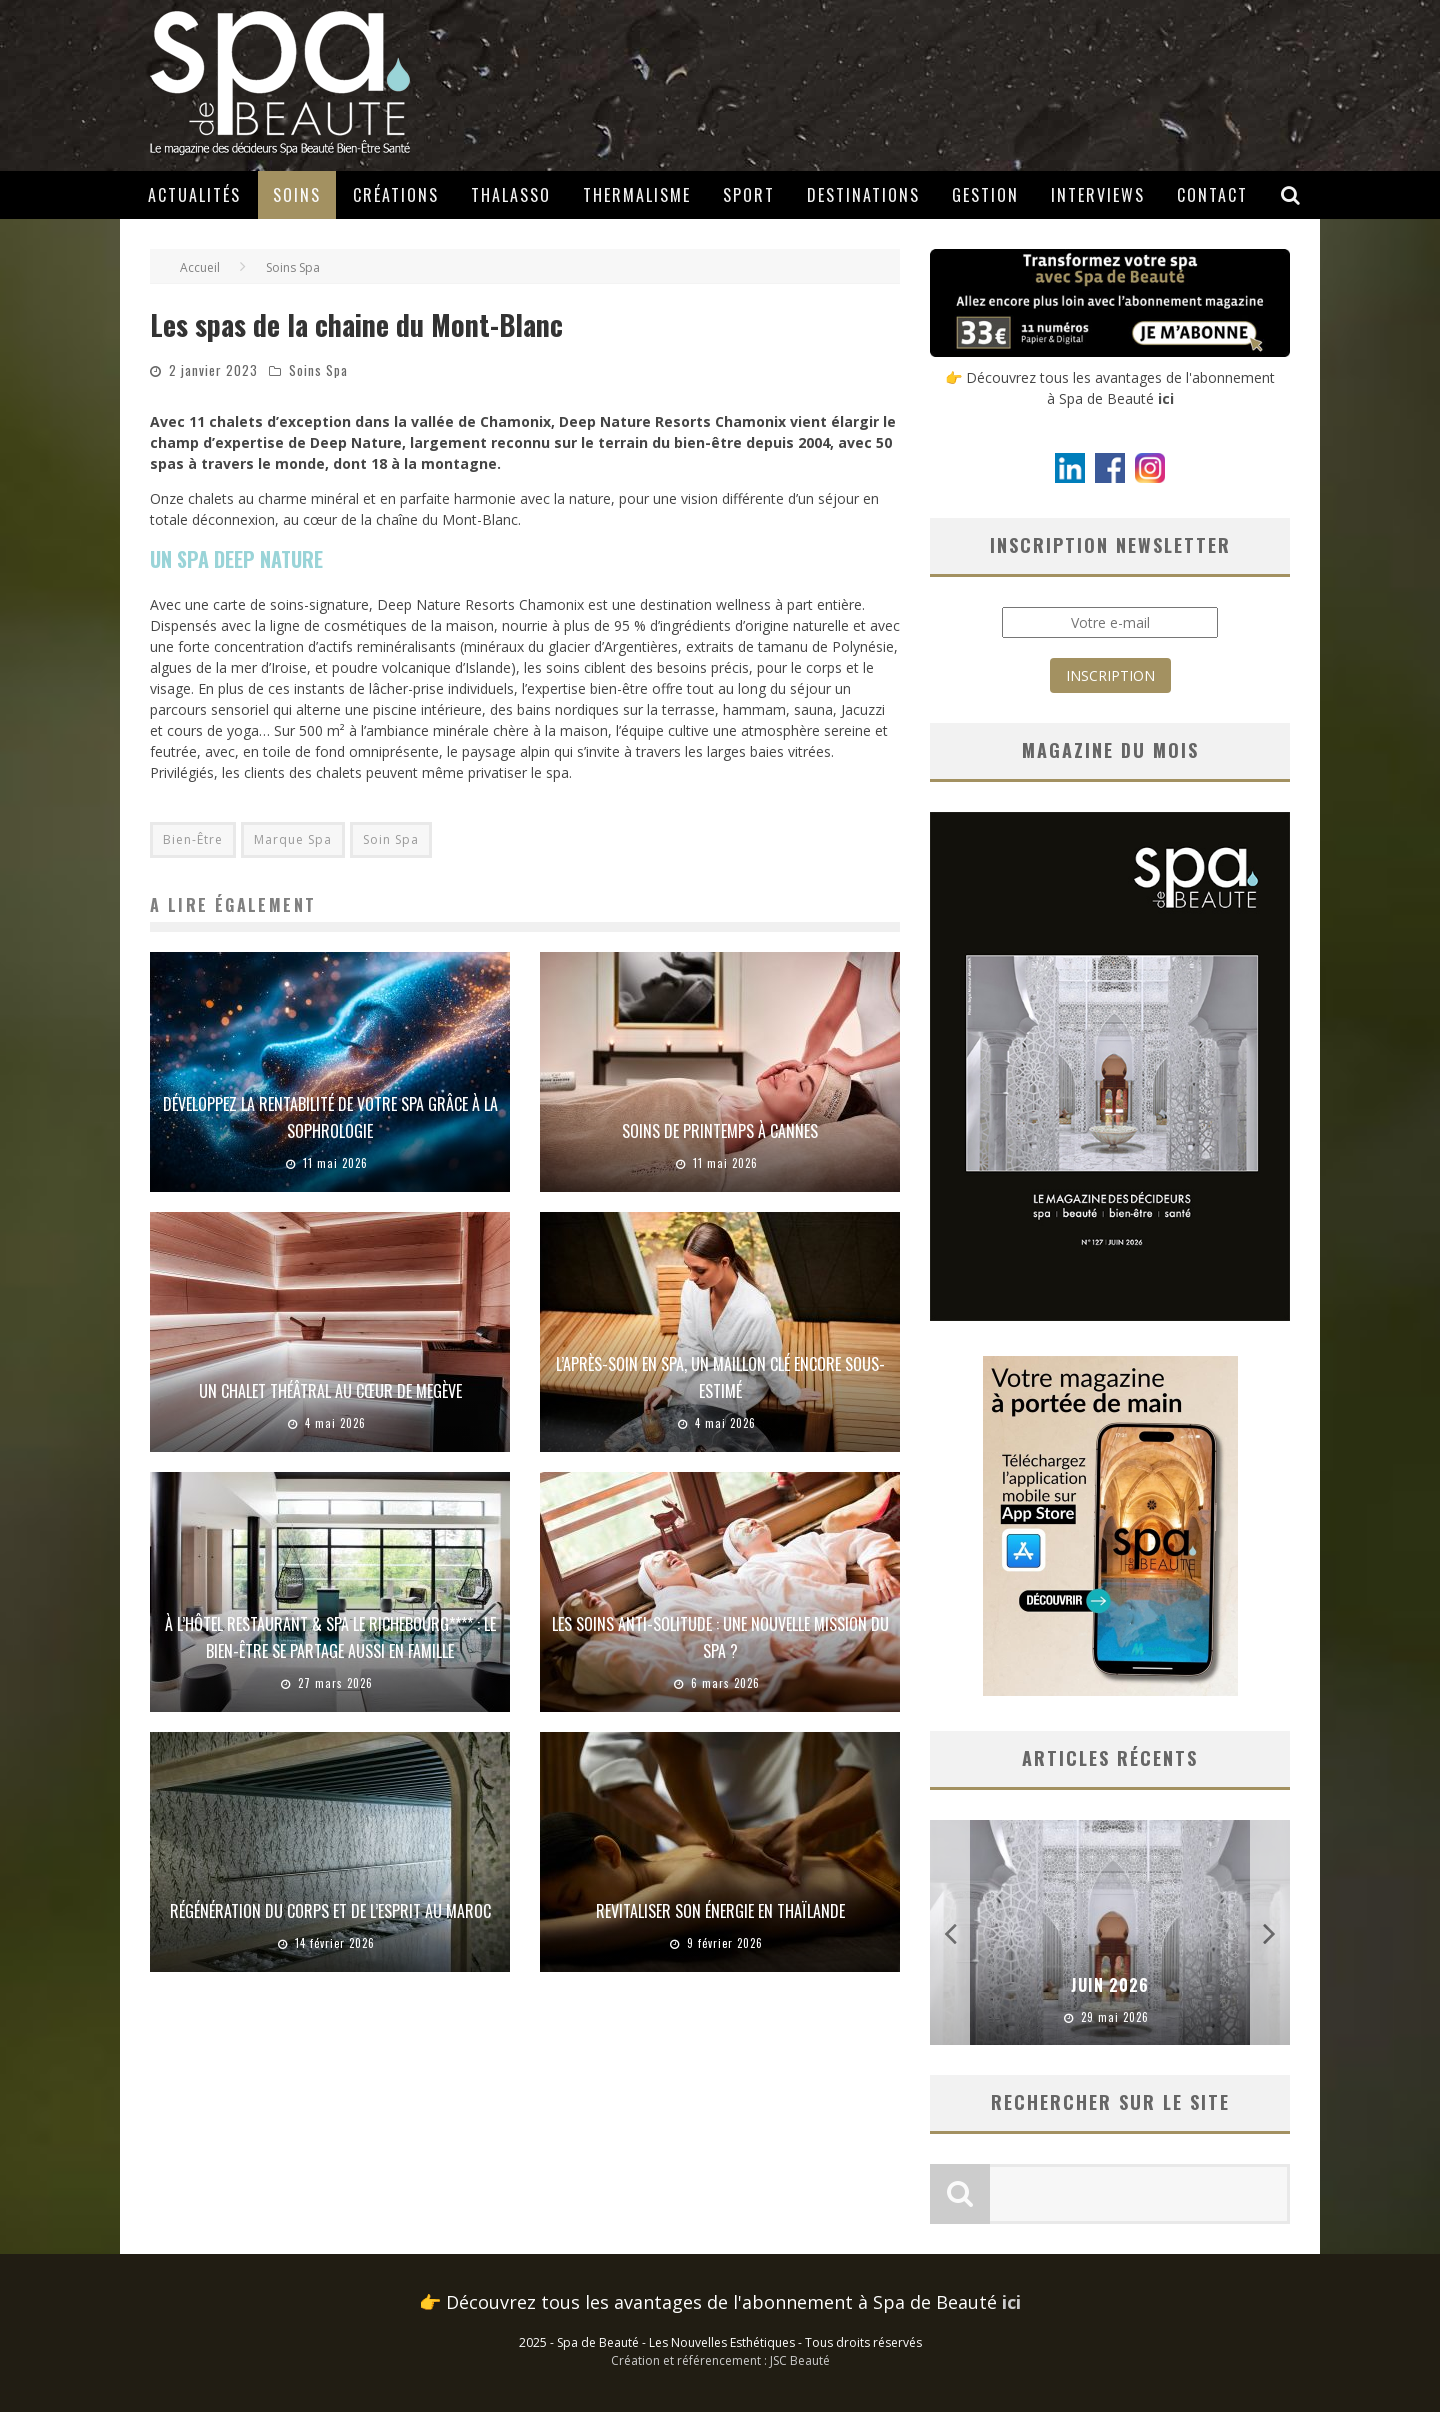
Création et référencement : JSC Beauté (720, 2360)
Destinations (863, 195)
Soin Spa (391, 839)
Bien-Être (193, 839)
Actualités (194, 195)
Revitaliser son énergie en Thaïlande (720, 1911)
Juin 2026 (1110, 1985)
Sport (749, 195)
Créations (396, 195)
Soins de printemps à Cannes (720, 1131)
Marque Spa (293, 839)
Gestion (985, 195)
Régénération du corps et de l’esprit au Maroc (330, 1911)
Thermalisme (637, 195)
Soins (297, 195)
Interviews (1098, 195)
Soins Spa (318, 370)
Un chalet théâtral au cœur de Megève (330, 1391)
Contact (1212, 195)
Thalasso (511, 195)
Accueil (200, 267)
